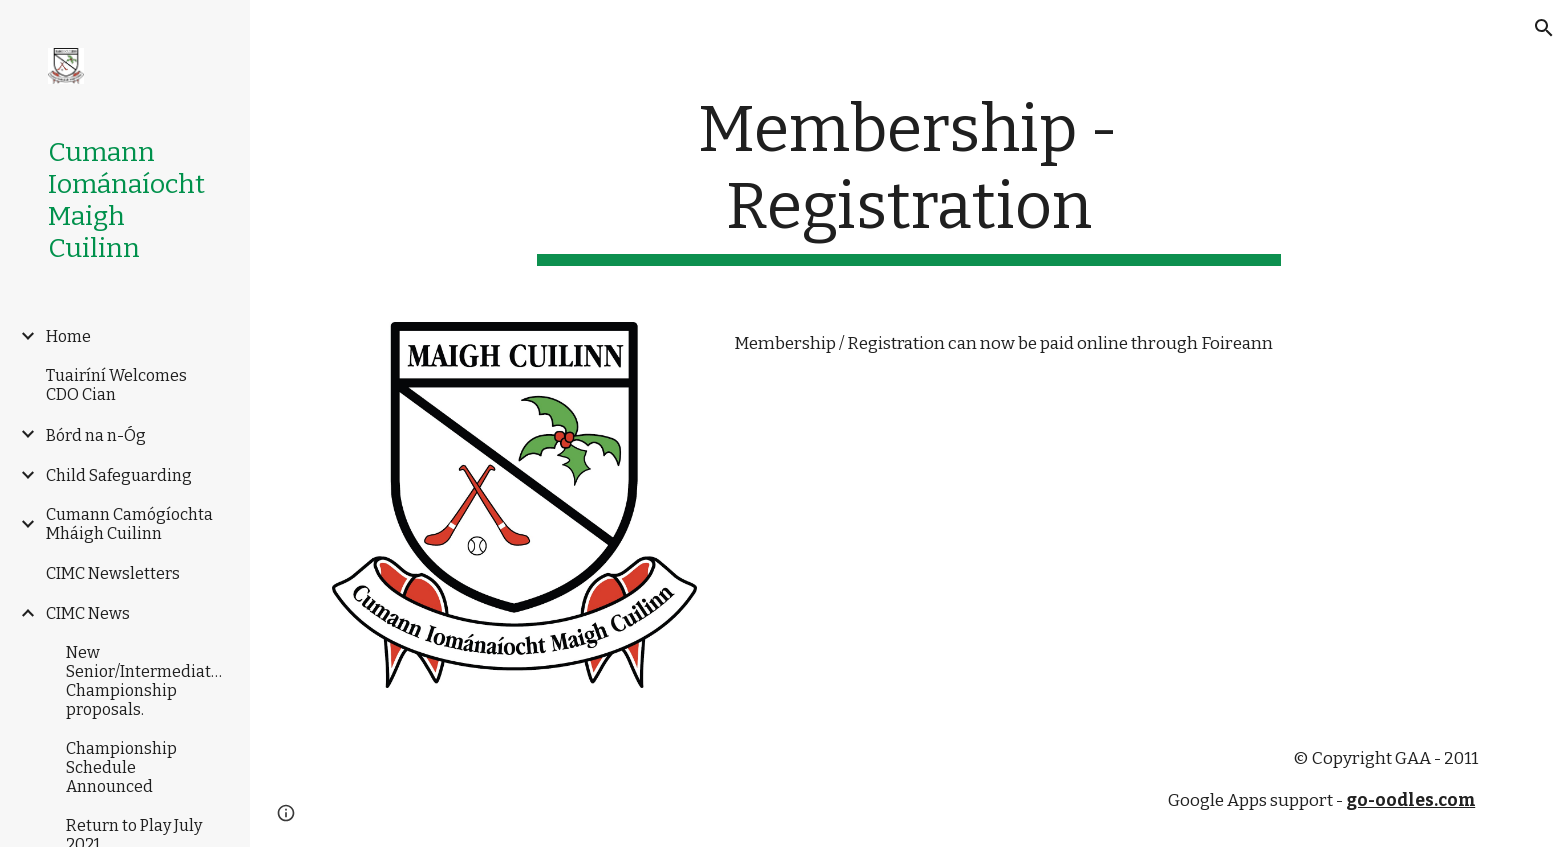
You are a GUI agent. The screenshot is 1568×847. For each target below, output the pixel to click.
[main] (909, 179)
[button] (1544, 28)
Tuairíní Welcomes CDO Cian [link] (116, 385)
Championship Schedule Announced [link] (121, 767)
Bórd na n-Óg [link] (96, 435)
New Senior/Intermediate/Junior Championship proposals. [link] (147, 681)
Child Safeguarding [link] (119, 475)
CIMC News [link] (88, 613)
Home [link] (68, 336)
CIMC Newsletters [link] (113, 573)
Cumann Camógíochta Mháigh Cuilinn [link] (129, 524)
